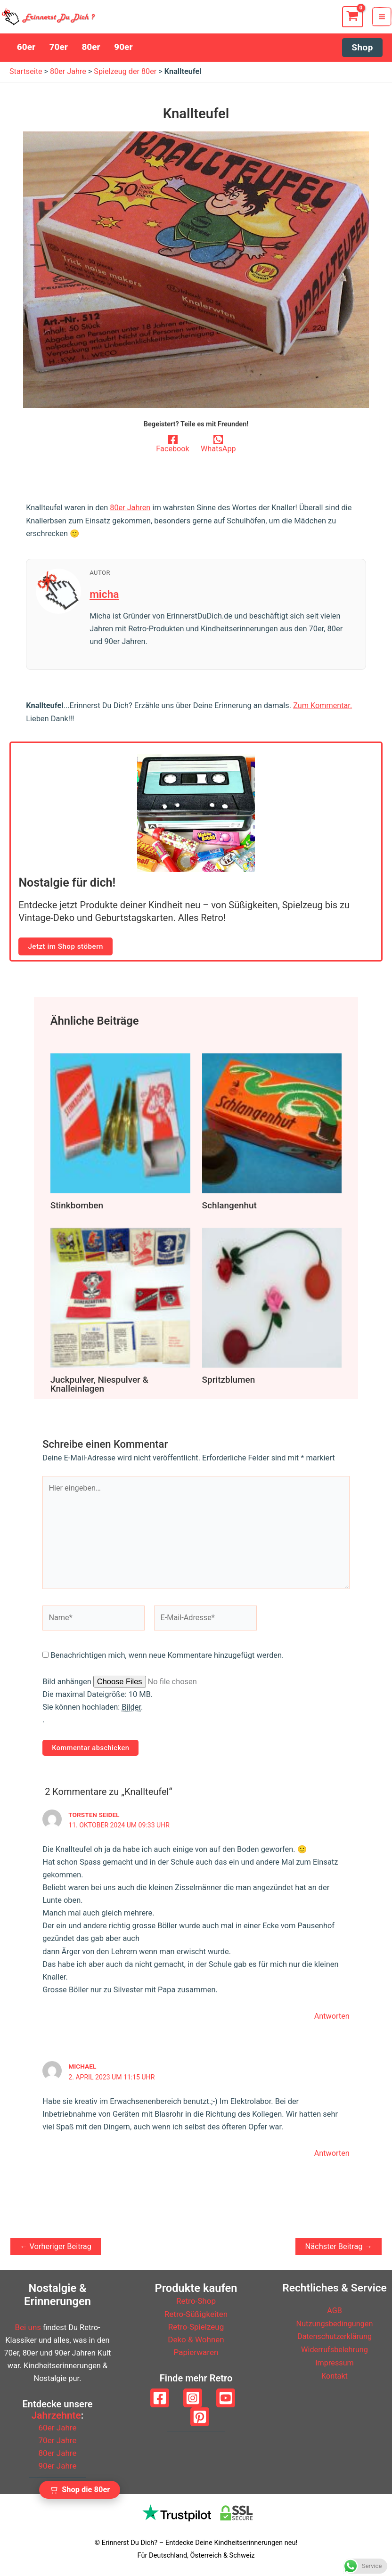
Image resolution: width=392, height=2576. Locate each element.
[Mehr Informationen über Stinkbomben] (120, 1126)
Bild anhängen (67, 1685)
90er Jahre (57, 2466)
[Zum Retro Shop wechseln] (79, 2490)
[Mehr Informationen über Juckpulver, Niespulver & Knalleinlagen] (120, 1300)
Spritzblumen (227, 1382)
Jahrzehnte (56, 2415)
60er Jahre (57, 2427)
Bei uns (28, 2327)
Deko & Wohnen (196, 2340)
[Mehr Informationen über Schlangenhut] (272, 1126)
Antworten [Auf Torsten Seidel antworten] (332, 2019)
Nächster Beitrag (338, 2248)
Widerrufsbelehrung (334, 2349)
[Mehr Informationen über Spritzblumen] (272, 1300)
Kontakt (334, 2374)
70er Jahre (57, 2440)
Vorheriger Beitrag (55, 2248)
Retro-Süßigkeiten (195, 2314)
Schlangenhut (228, 1209)
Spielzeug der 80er (127, 75)
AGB (334, 2311)
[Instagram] (192, 2398)
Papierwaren (195, 2352)
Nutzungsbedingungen (335, 2323)
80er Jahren (130, 512)
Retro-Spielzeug (196, 2327)
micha (105, 598)
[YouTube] (225, 2398)
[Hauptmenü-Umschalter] (382, 18)
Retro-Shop (196, 2301)
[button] (363, 51)
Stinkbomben (75, 1209)
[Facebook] (172, 448)
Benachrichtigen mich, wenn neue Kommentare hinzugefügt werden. (167, 1659)
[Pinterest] (199, 2417)
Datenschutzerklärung (334, 2336)
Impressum (334, 2361)
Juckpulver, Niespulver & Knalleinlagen (97, 1387)
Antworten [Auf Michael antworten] (332, 2156)
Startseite (26, 75)
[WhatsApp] (218, 448)
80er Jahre (68, 75)
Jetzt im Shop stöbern (64, 950)
